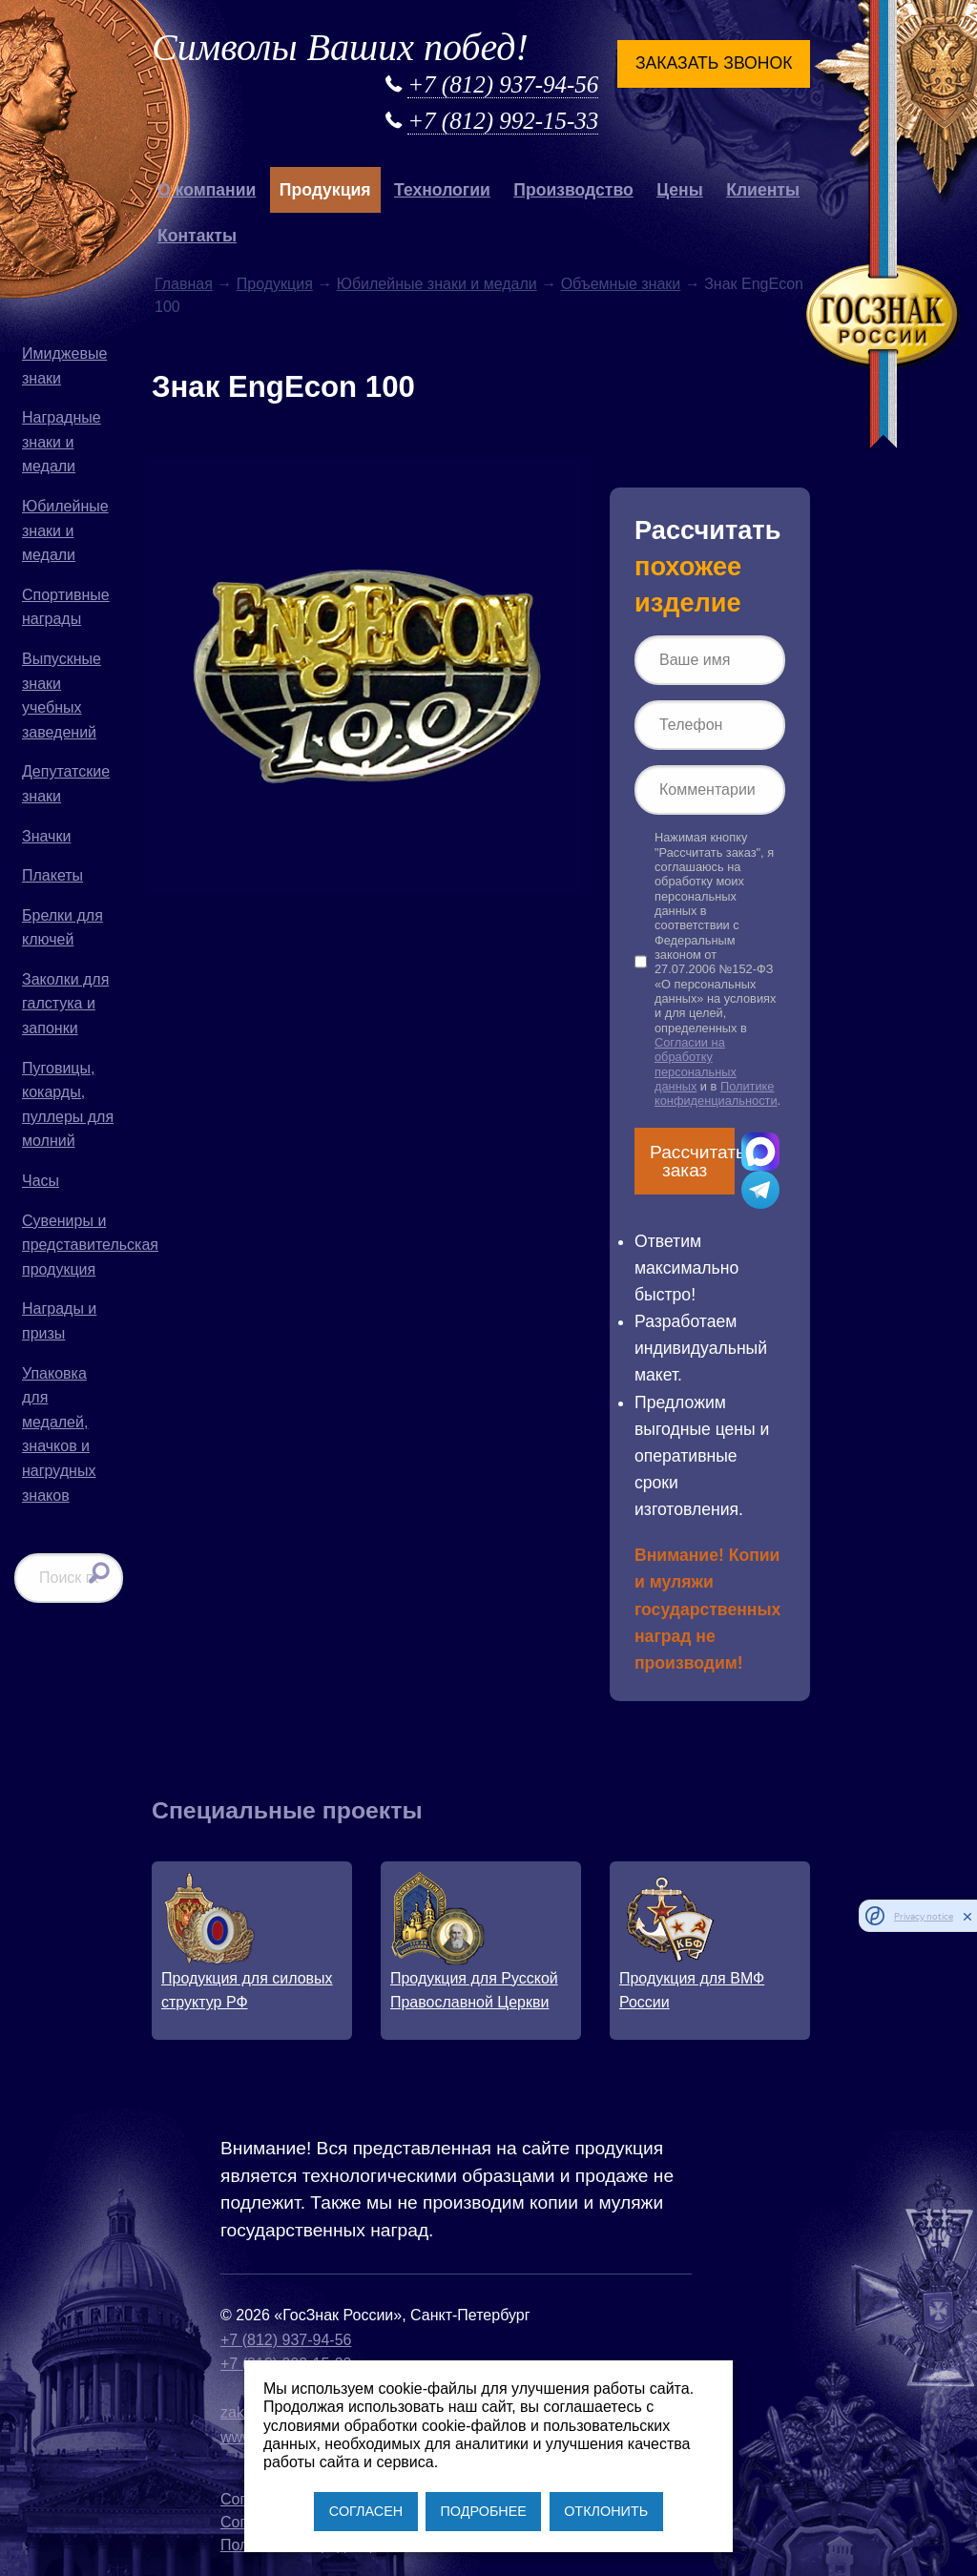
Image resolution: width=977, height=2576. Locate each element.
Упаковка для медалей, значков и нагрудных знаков (58, 1434)
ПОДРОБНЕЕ (483, 2511)
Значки (46, 836)
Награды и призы (59, 1320)
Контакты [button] (197, 235)
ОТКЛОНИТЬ (606, 2511)
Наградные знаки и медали (61, 441)
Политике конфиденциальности (716, 1093)
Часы (40, 1181)
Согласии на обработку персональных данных (696, 1064)
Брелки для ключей (62, 927)
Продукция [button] (325, 189)
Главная (184, 284)
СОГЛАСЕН (366, 2511)
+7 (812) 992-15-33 (502, 121)
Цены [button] (679, 189)
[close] (967, 1915)
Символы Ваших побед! (340, 47)
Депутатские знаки (66, 783)
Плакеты (52, 875)
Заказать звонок (713, 63)
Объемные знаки (621, 284)
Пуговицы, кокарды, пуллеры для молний (68, 1105)
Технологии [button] (442, 189)
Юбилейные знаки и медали (65, 530)
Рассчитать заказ (692, 1161)
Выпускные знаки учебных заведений (61, 695)
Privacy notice (923, 1916)
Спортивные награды (66, 607)
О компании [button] (206, 189)
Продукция (275, 284)
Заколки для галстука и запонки (65, 1003)
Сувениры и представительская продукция (72, 1245)
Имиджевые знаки (64, 365)
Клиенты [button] (763, 189)
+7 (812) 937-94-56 (502, 84)
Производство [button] (573, 189)
